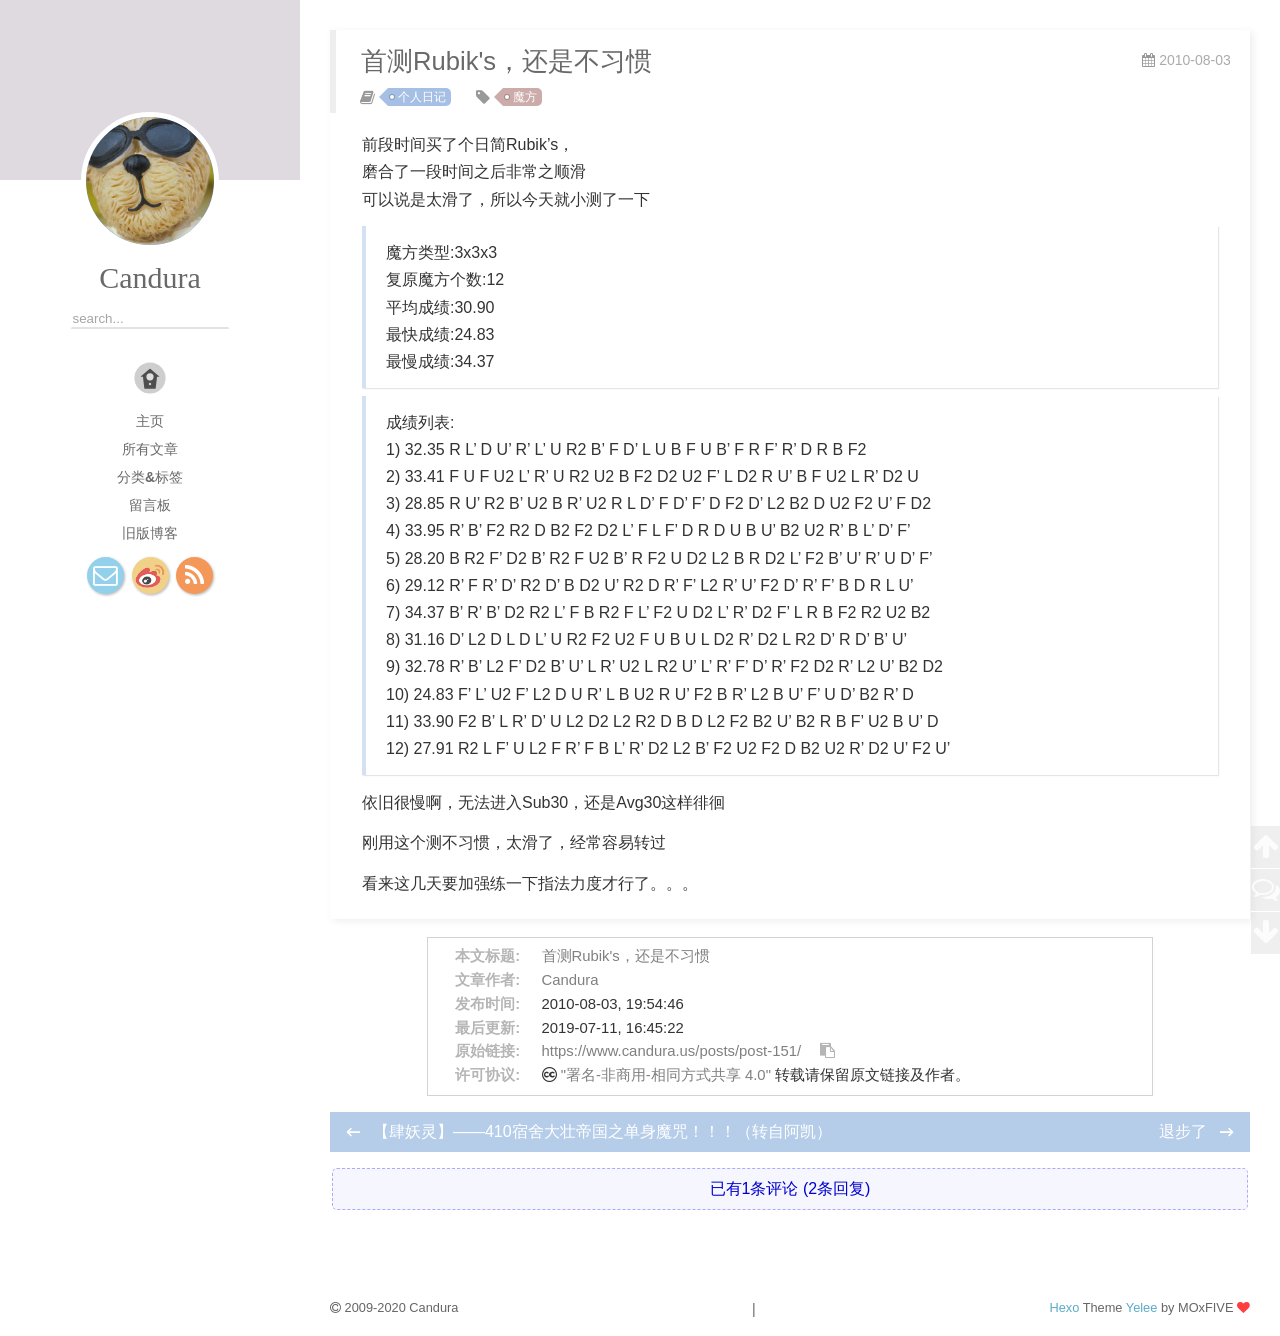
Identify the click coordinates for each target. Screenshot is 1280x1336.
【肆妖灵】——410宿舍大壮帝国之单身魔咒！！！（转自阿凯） (602, 1131)
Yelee (1142, 1307)
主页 (150, 421)
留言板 (150, 505)
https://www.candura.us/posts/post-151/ (672, 1051)
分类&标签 (150, 477)
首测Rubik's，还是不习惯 (626, 956)
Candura (150, 277)
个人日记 (422, 97)
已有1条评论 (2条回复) (790, 1188)
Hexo (1064, 1307)
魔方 (525, 97)
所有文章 (150, 449)
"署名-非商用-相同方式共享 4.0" (666, 1075)
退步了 (1185, 1131)
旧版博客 (150, 533)
